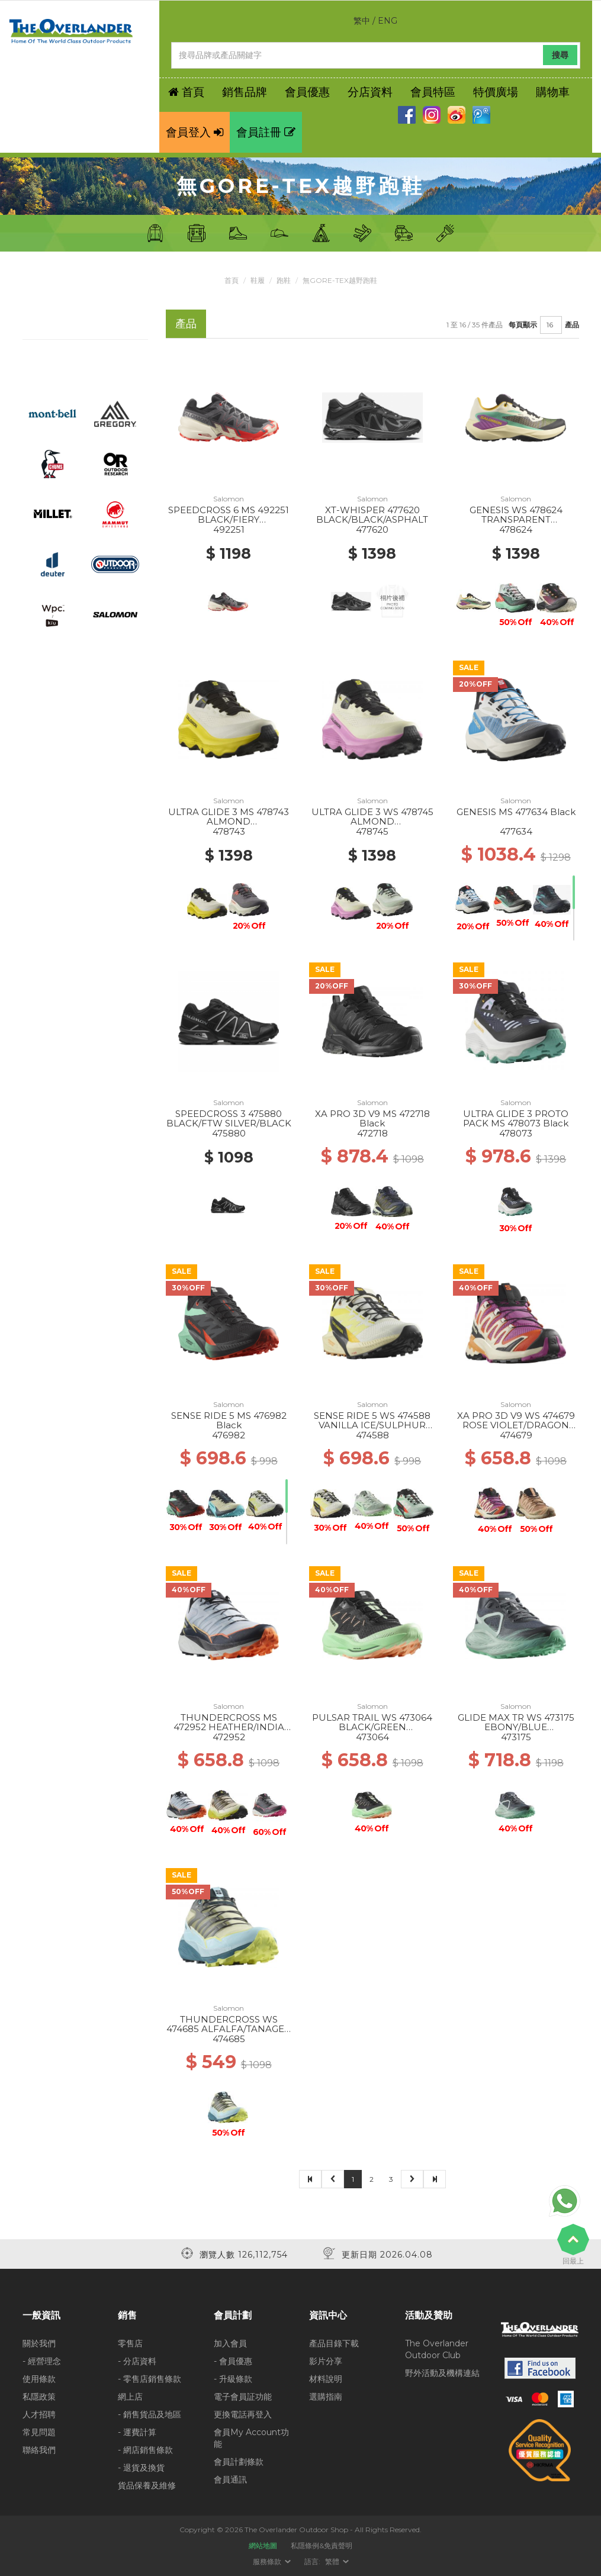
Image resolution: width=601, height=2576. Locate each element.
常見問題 (39, 2432)
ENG (387, 20)
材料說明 (325, 2379)
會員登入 (194, 132)
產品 (572, 324)
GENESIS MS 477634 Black (516, 811)
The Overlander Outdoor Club (436, 2349)
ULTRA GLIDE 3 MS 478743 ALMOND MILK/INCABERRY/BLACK (228, 821)
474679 (516, 1435)
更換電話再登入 (243, 2414)
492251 (229, 529)
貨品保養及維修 (147, 2485)
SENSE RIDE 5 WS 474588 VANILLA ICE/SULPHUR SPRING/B (372, 1425)
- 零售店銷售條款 (149, 2379)
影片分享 (325, 2361)
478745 (372, 831)
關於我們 (39, 2343)
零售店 (130, 2343)
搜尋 (560, 55)
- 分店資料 (137, 2361)
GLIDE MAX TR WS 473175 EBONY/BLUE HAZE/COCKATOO (516, 1727)
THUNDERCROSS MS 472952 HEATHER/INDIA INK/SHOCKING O (228, 1727)
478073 (515, 1133)
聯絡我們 (39, 2450)
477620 (372, 529)
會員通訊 (230, 2479)
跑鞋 (284, 280)
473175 (516, 1737)
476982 (228, 1435)
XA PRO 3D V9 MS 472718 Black (372, 1118)
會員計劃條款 (238, 2461)
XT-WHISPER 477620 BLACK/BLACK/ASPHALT (372, 515)
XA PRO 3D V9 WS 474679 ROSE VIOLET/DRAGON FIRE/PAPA (516, 1425)
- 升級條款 (233, 2379)
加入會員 (230, 2343)
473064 (372, 1737)
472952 (229, 1737)
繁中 (361, 20)
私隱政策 (39, 2396)
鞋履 (257, 280)
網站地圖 (263, 2545)
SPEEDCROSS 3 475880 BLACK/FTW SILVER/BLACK (228, 1118)
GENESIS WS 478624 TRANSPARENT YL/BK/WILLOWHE (516, 519)
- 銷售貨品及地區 (149, 2414)
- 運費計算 (137, 2432)
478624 (515, 529)
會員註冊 (265, 132)
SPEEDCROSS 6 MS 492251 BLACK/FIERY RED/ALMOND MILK (228, 519)
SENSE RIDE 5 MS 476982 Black (229, 1420)
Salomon (228, 498)
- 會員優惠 (233, 2361)
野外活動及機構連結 (442, 2373)
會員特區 (432, 92)
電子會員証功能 (243, 2396)
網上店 (130, 2396)
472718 (372, 1133)
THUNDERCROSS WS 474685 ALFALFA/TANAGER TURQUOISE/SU (228, 2029)
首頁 (231, 280)
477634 (516, 831)
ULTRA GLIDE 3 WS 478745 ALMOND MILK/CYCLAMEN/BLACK (372, 821)
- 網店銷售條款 (145, 2450)
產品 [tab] (186, 323)
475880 (229, 1133)
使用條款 (39, 2379)
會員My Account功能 (251, 2438)
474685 (229, 2038)
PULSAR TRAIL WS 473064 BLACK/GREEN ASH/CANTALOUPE (372, 1727)
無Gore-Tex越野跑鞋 (340, 280)
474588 (372, 1435)
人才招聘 (39, 2414)
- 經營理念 (42, 2361)
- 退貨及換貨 (141, 2467)
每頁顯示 (523, 324)
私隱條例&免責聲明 (321, 2545)
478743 (229, 831)
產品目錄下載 (334, 2343)
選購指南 (325, 2396)
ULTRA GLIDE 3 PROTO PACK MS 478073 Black (515, 1118)
